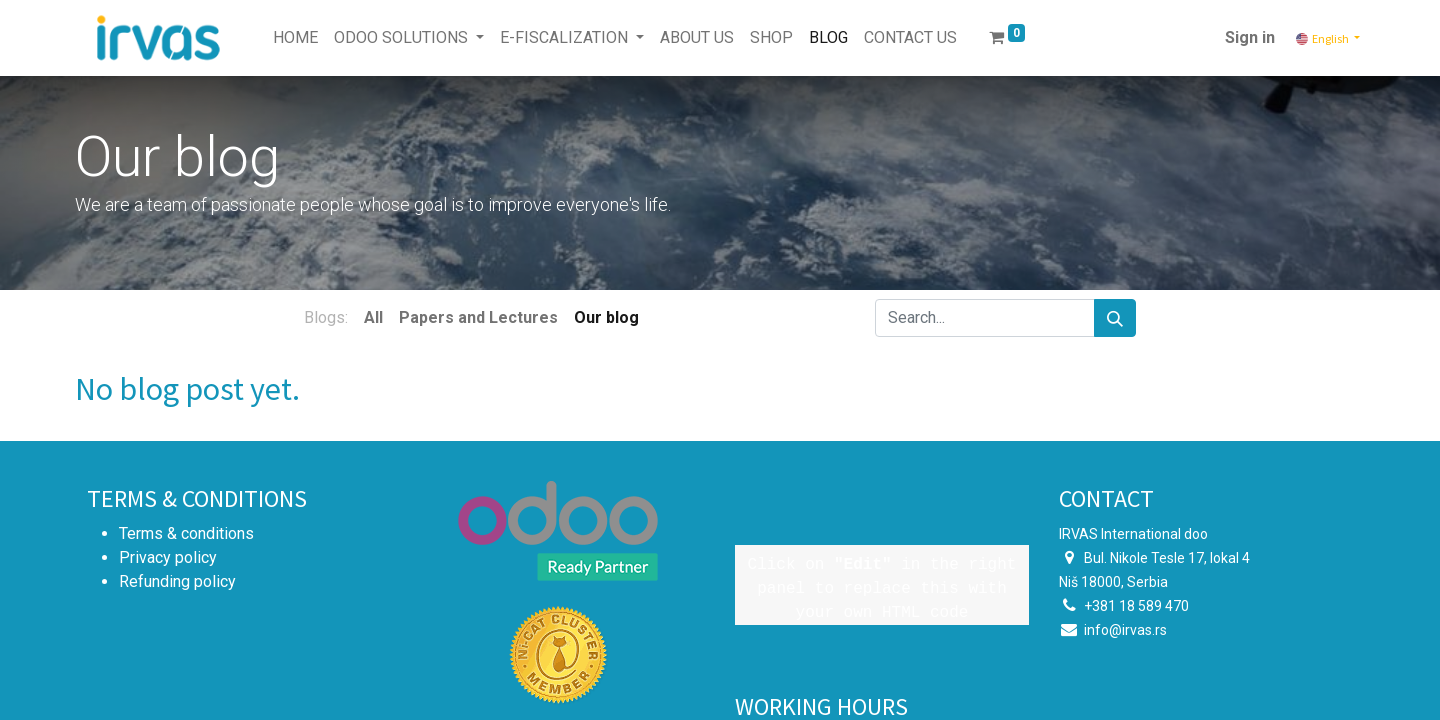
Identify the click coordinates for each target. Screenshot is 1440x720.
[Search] (1115, 318)
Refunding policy (177, 581)
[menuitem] (295, 38)
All (373, 317)
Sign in (1250, 37)
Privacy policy (168, 557)
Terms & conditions (186, 533)
